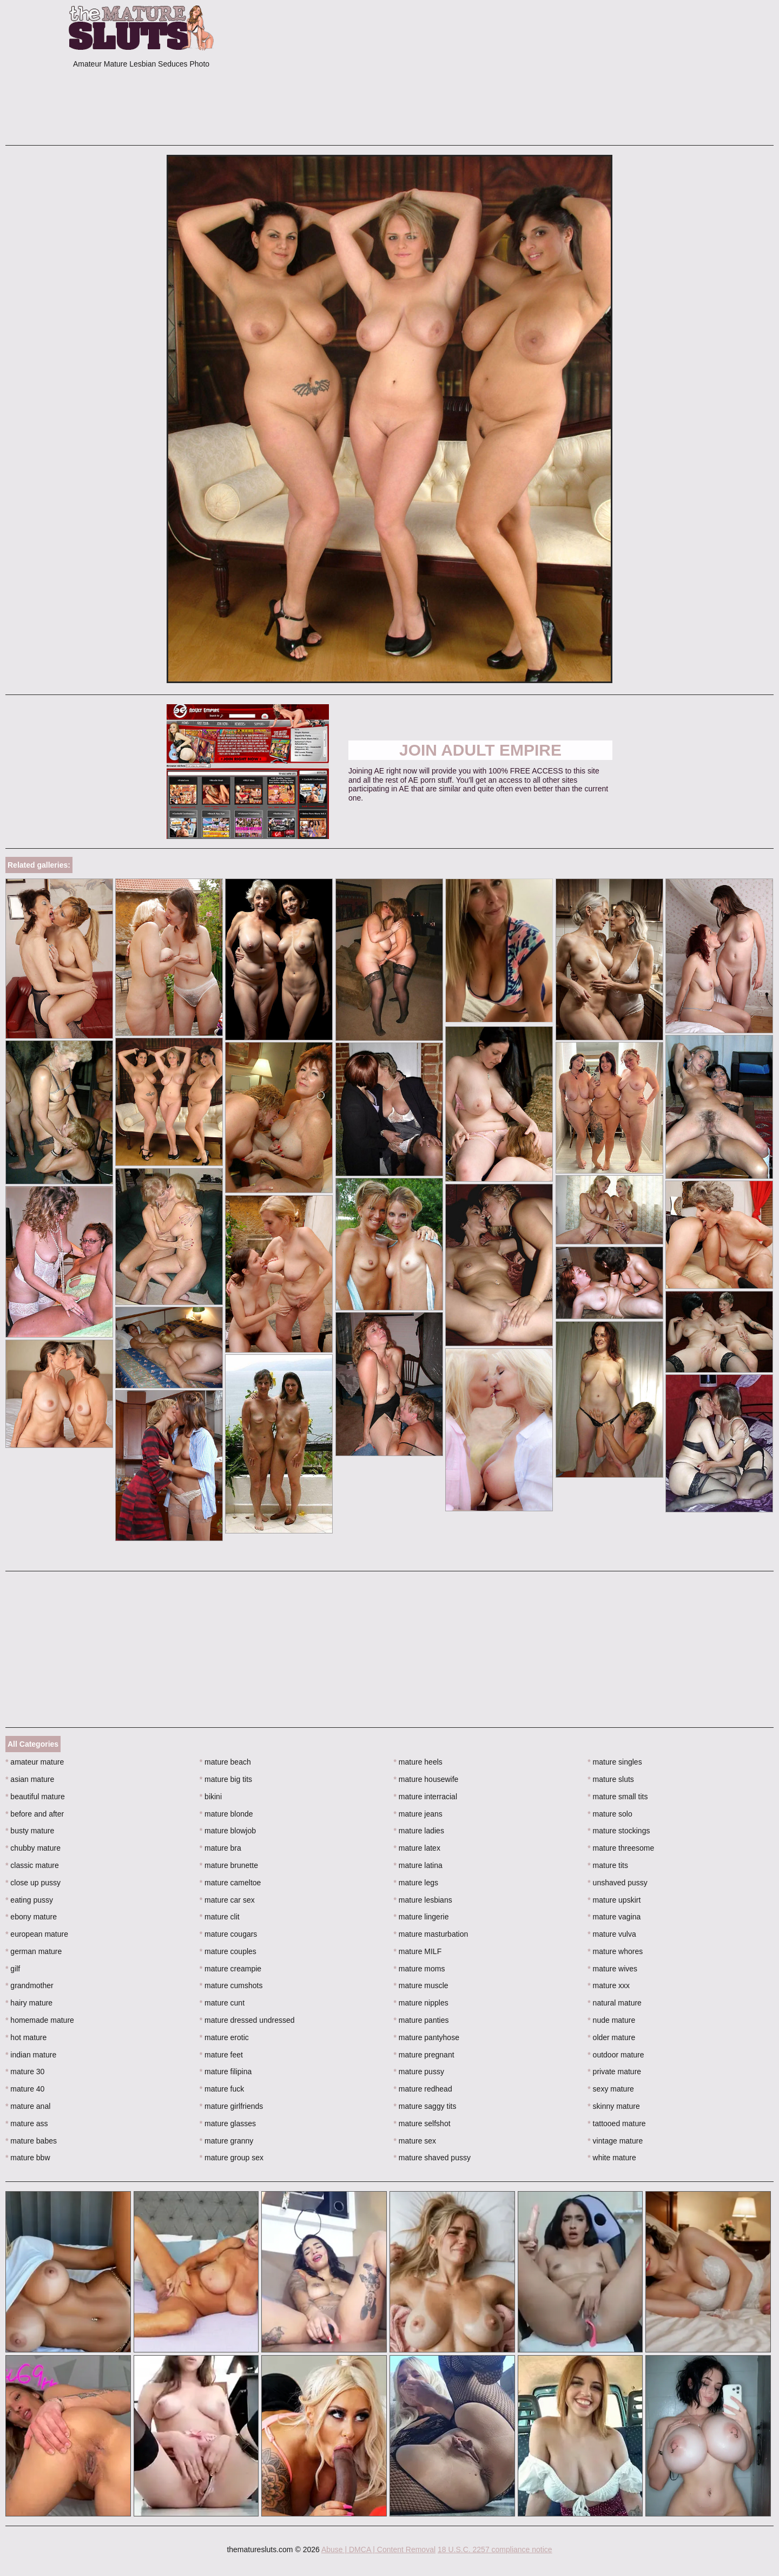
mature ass (26, 2123)
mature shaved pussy (432, 2157)
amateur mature (34, 1762)
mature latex (417, 1848)
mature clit (220, 1916)
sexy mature (610, 2089)
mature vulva (611, 1934)
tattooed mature (616, 2123)
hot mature (26, 2037)
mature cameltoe (230, 1882)
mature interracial (426, 1796)
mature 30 (24, 2071)
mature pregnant (424, 2054)
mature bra (220, 1848)
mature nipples (421, 2002)
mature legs (416, 1882)
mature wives (612, 1968)
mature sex (415, 2140)
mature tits (607, 1865)
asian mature (29, 1779)
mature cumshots (231, 1985)
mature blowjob (228, 1830)
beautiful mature (35, 1796)
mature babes (31, 2140)
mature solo (609, 1814)
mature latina (418, 1865)
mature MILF (418, 1951)
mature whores (615, 1951)
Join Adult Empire (480, 750)
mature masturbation (431, 1934)
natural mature (614, 2002)
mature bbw (27, 2157)
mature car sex (227, 1900)
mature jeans (418, 1814)
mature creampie (230, 1968)
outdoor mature (615, 2054)
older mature (611, 2037)
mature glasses (228, 2123)
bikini (211, 1796)
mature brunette (229, 1865)
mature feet (221, 2054)
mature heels (418, 1762)
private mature (614, 2071)
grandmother (29, 1985)
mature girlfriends (231, 2106)
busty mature (29, 1830)
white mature (611, 2157)
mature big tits (226, 1779)
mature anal (27, 2106)
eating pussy (29, 1900)
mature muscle (421, 1985)
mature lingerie (421, 1916)
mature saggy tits (425, 2106)
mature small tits (617, 1796)
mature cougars (229, 1934)
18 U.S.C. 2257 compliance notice (495, 2549)
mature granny (227, 2140)
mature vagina (614, 1916)
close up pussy (33, 1882)
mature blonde (226, 1814)
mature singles (614, 1762)
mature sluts (610, 1779)
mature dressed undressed (247, 2020)
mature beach (225, 1762)
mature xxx (608, 1985)
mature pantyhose (426, 2037)
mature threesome (620, 1848)
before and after (34, 1814)
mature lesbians (423, 1900)
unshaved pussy (617, 1882)
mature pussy (419, 2071)
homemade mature (39, 2020)
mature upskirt (614, 1900)
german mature (33, 1951)
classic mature (32, 1865)
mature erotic (224, 2037)
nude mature (611, 2020)
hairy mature (28, 2002)
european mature (36, 1934)
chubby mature (33, 1848)
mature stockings (618, 1830)
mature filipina (226, 2071)
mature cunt (222, 2002)
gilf (12, 1968)
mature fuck (222, 2089)
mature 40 (24, 2089)
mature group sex (231, 2157)
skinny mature (613, 2106)
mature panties (421, 2020)
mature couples (228, 1951)
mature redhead (423, 2089)
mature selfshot (422, 2123)
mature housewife (426, 1779)
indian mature (30, 2054)
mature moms (419, 1968)
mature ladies (419, 1830)
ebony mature (31, 1916)
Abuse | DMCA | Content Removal (378, 2549)
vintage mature (615, 2140)
